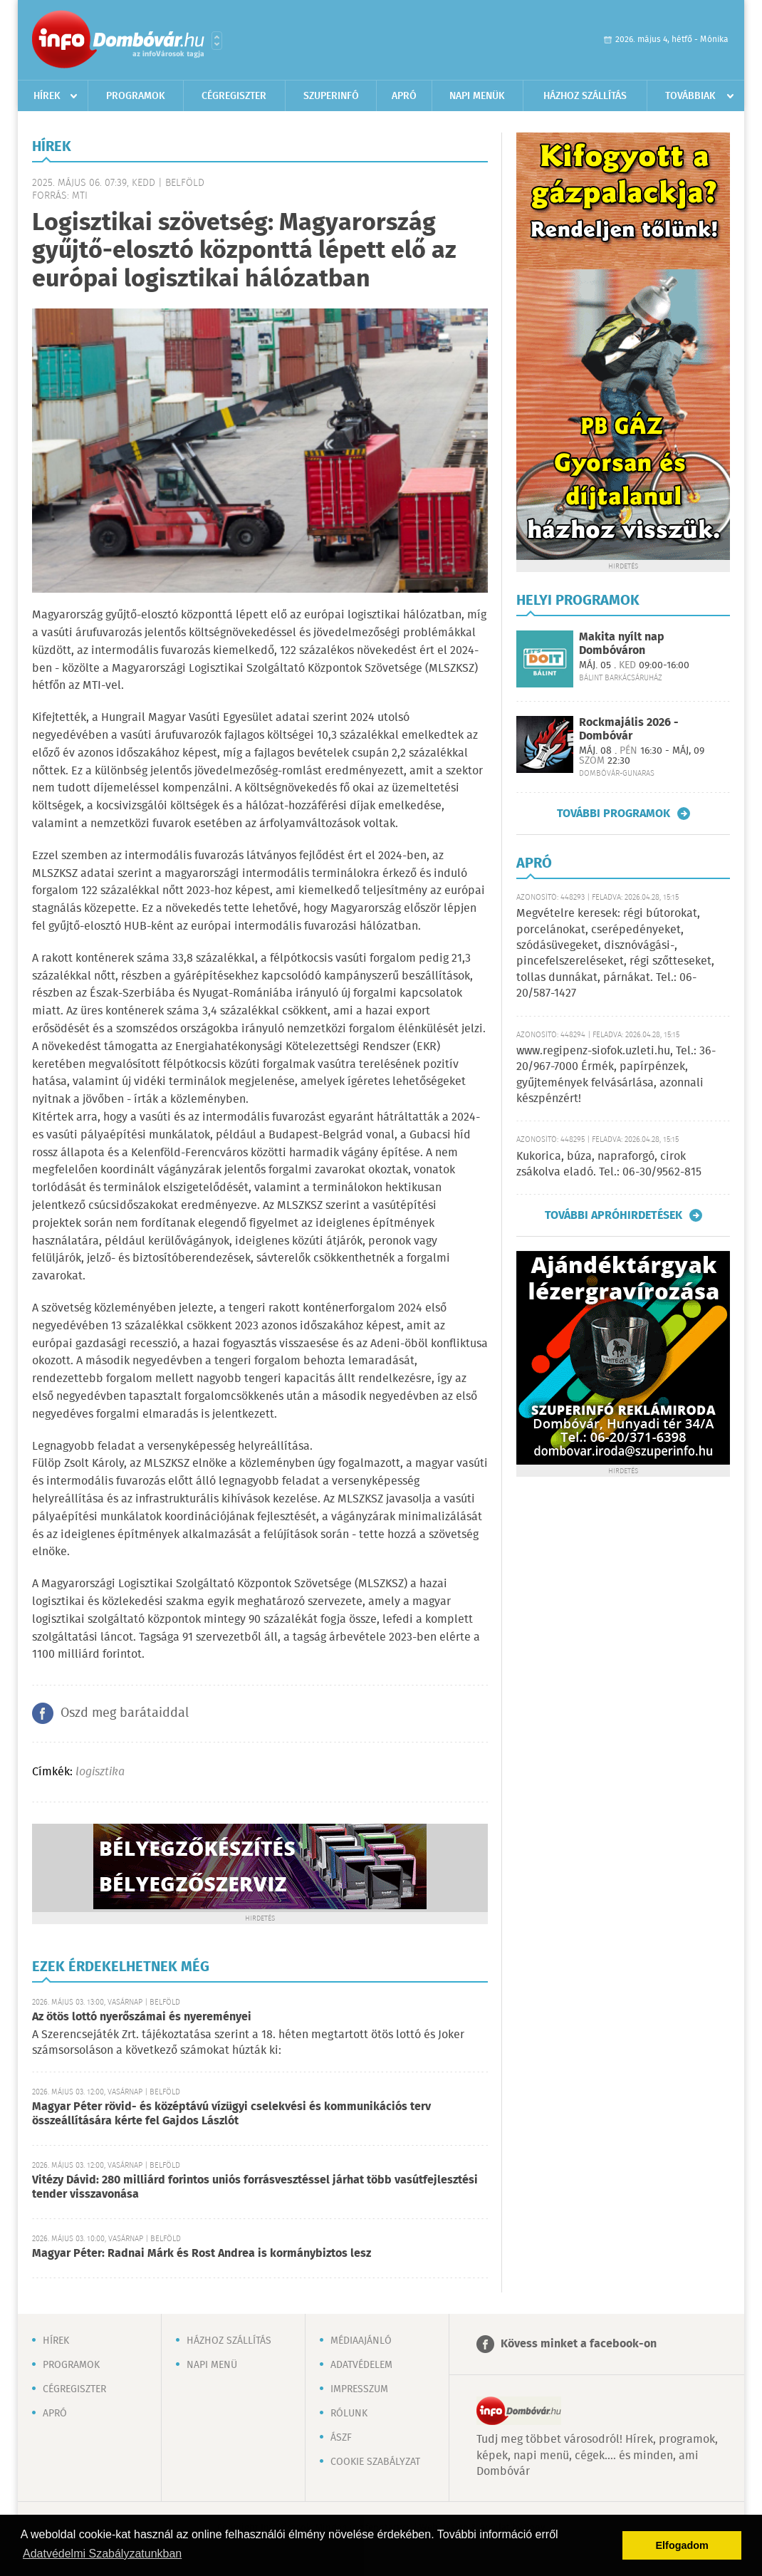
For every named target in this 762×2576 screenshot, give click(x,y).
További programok (613, 813)
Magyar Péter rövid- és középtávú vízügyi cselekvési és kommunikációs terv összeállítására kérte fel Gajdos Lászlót (231, 2114)
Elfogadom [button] (682, 2545)
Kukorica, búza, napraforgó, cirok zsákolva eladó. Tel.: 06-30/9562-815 (608, 1164)
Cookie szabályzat (375, 2462)
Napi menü (212, 2365)
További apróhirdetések (613, 1215)
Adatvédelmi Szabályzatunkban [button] (102, 2554)
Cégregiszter (234, 96)
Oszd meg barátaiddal (125, 1713)
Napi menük (477, 96)
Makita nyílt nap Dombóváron (621, 644)
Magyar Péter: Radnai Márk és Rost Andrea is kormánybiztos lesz (201, 2254)
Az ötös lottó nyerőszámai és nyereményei (141, 2017)
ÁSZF (341, 2438)
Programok (135, 96)
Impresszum (359, 2389)
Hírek (47, 96)
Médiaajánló (361, 2341)
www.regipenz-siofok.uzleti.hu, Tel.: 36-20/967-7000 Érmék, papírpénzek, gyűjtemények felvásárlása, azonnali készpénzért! (616, 1075)
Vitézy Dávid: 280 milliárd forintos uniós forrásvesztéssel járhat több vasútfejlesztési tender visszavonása (255, 2187)
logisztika (100, 1772)
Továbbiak (690, 96)
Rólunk (348, 2413)
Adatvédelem (361, 2365)
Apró (404, 96)
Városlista (217, 40)
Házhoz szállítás (585, 96)
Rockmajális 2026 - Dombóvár (629, 729)
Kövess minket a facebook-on (579, 2344)
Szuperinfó (331, 96)
